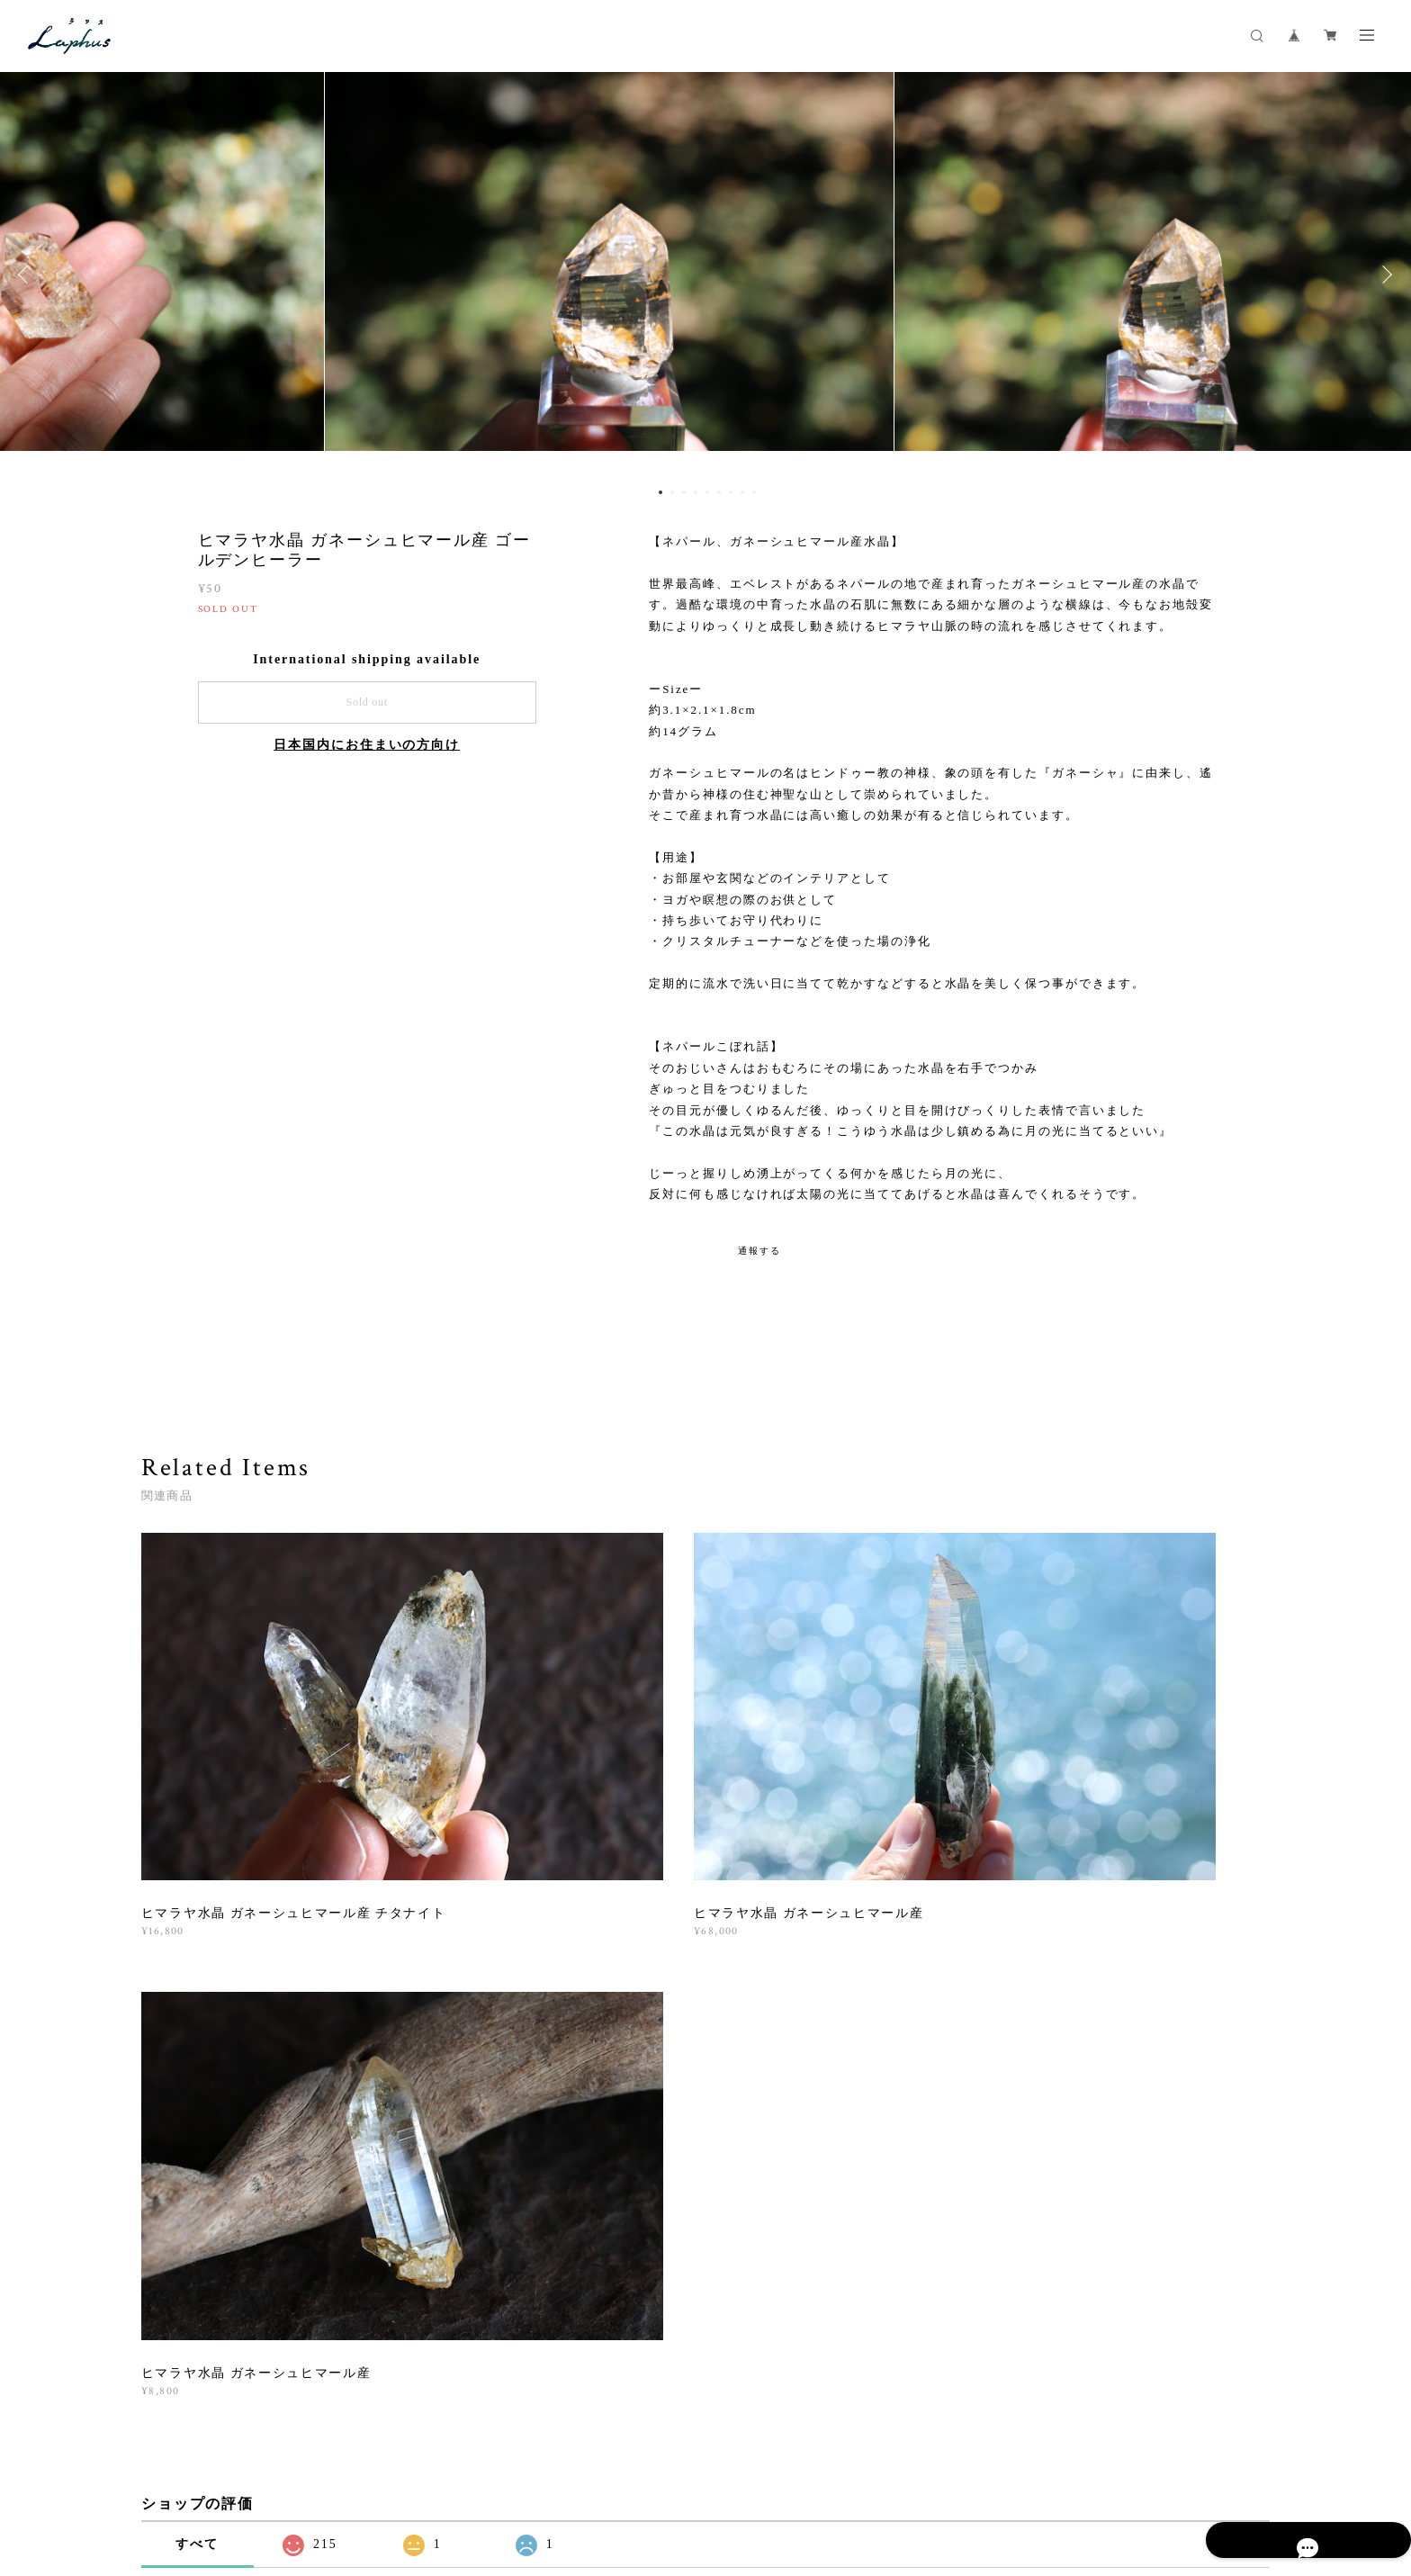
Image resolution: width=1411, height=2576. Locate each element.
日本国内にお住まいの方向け (367, 745)
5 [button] (707, 492)
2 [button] (672, 492)
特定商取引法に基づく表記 (380, 2464)
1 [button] (660, 492)
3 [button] (684, 492)
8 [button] (742, 492)
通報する (759, 1251)
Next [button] (1384, 275)
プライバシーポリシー (243, 2464)
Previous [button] (27, 275)
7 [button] (730, 492)
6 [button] (719, 492)
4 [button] (695, 492)
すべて (197, 1951)
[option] (706, 274)
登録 (1095, 2209)
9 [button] (754, 492)
